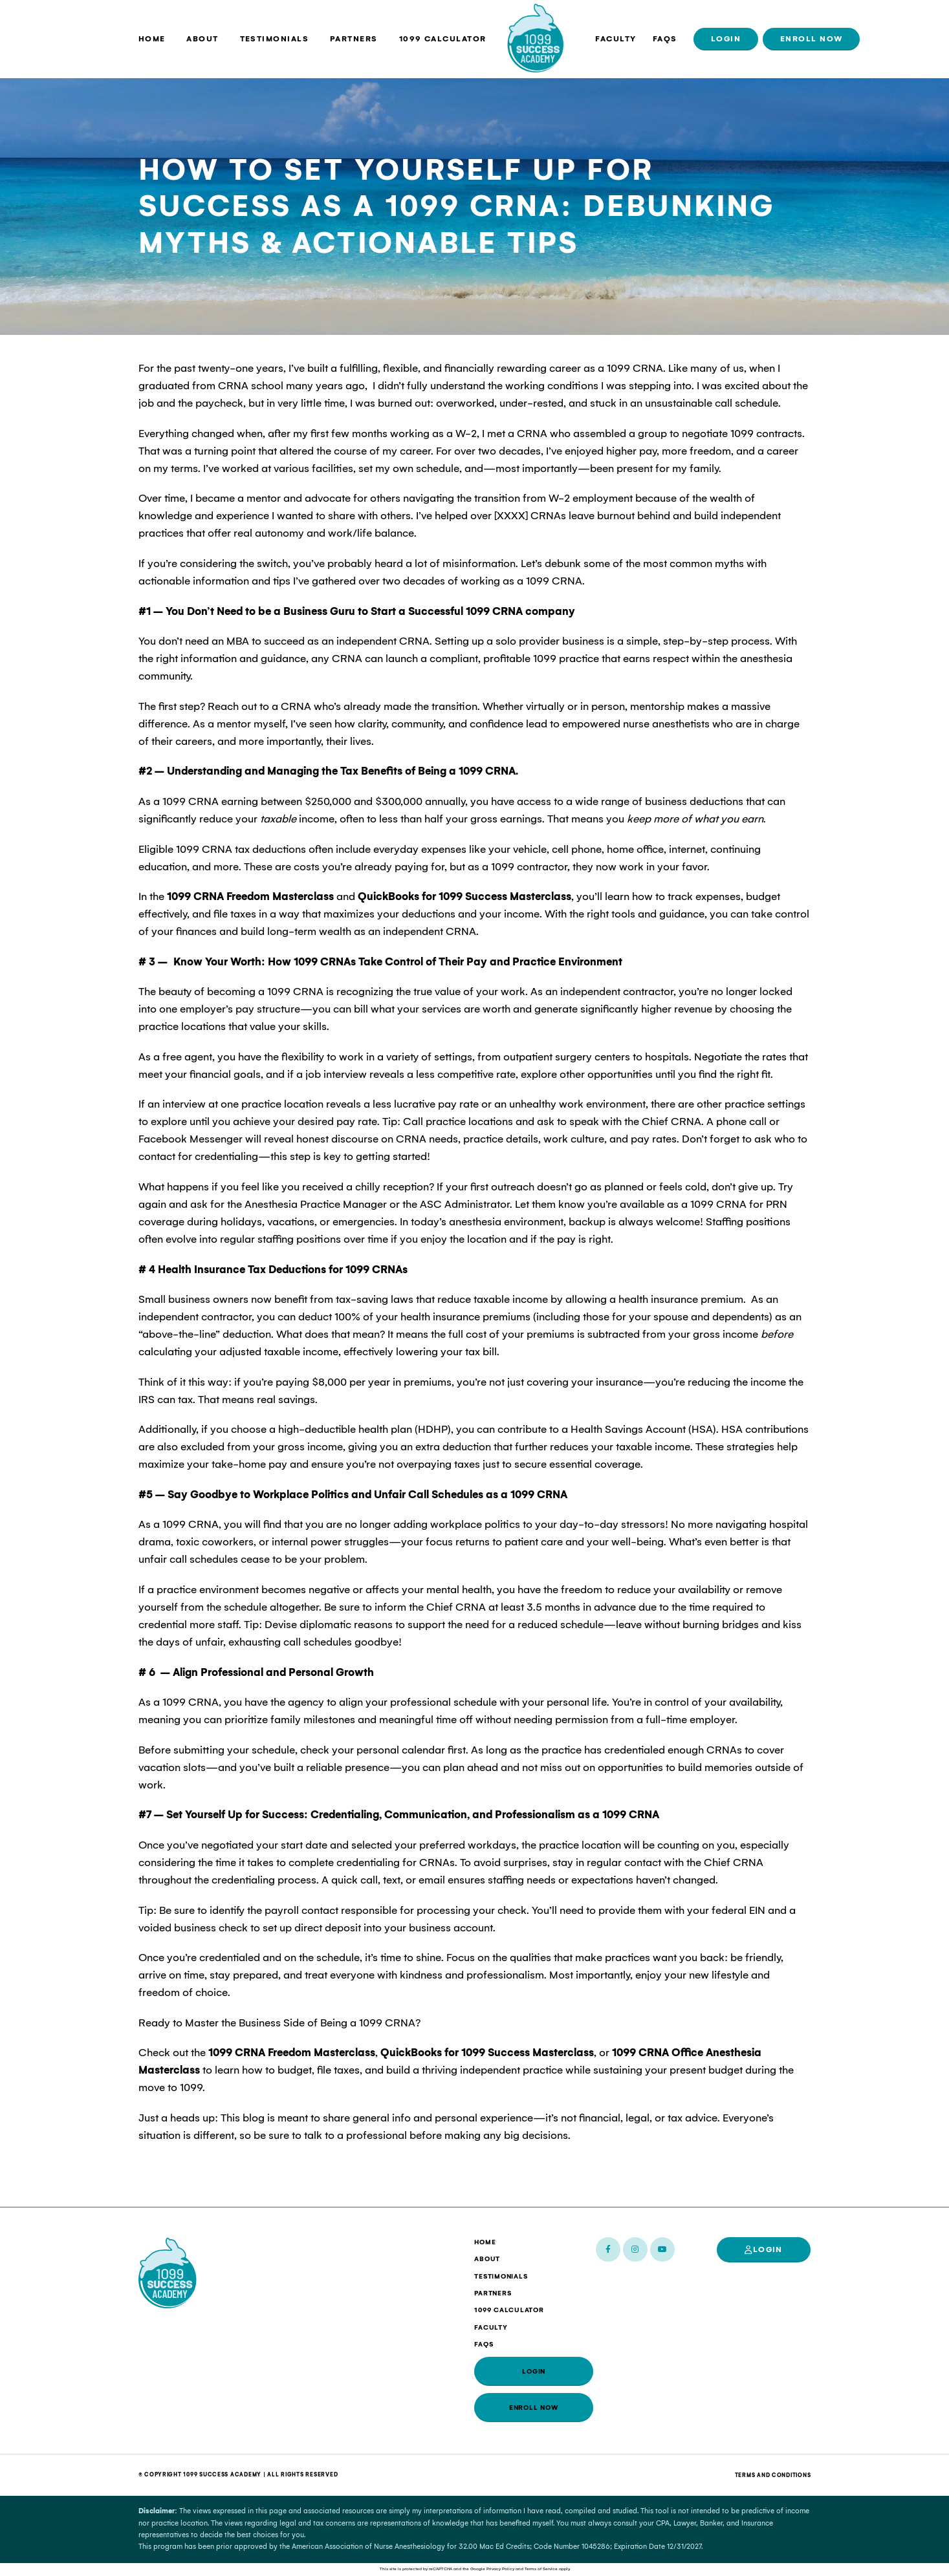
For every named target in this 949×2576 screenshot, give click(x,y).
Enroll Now (811, 38)
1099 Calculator (442, 38)
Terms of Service (541, 2568)
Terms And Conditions (773, 2475)
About (202, 38)
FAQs (665, 38)
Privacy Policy (500, 2568)
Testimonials (274, 38)
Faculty (615, 38)
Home (152, 38)
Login (726, 38)
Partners (354, 38)
